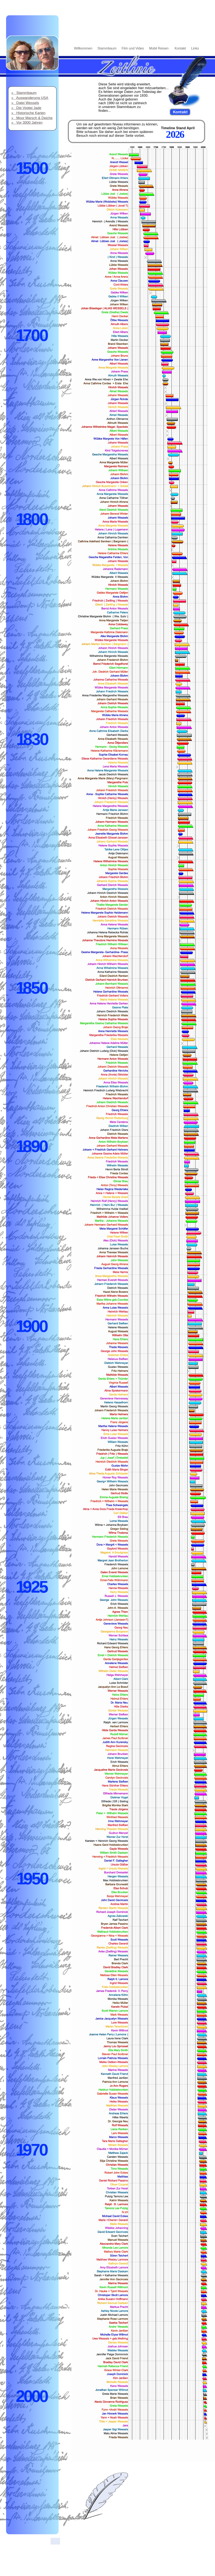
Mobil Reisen (159, 48)
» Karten (28, 113)
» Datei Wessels (25, 103)
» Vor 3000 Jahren (26, 123)
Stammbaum (107, 48)
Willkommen (83, 48)
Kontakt (180, 48)
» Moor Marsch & (32, 118)
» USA (29, 98)
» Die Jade (26, 108)
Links (195, 48)
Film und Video (133, 48)
